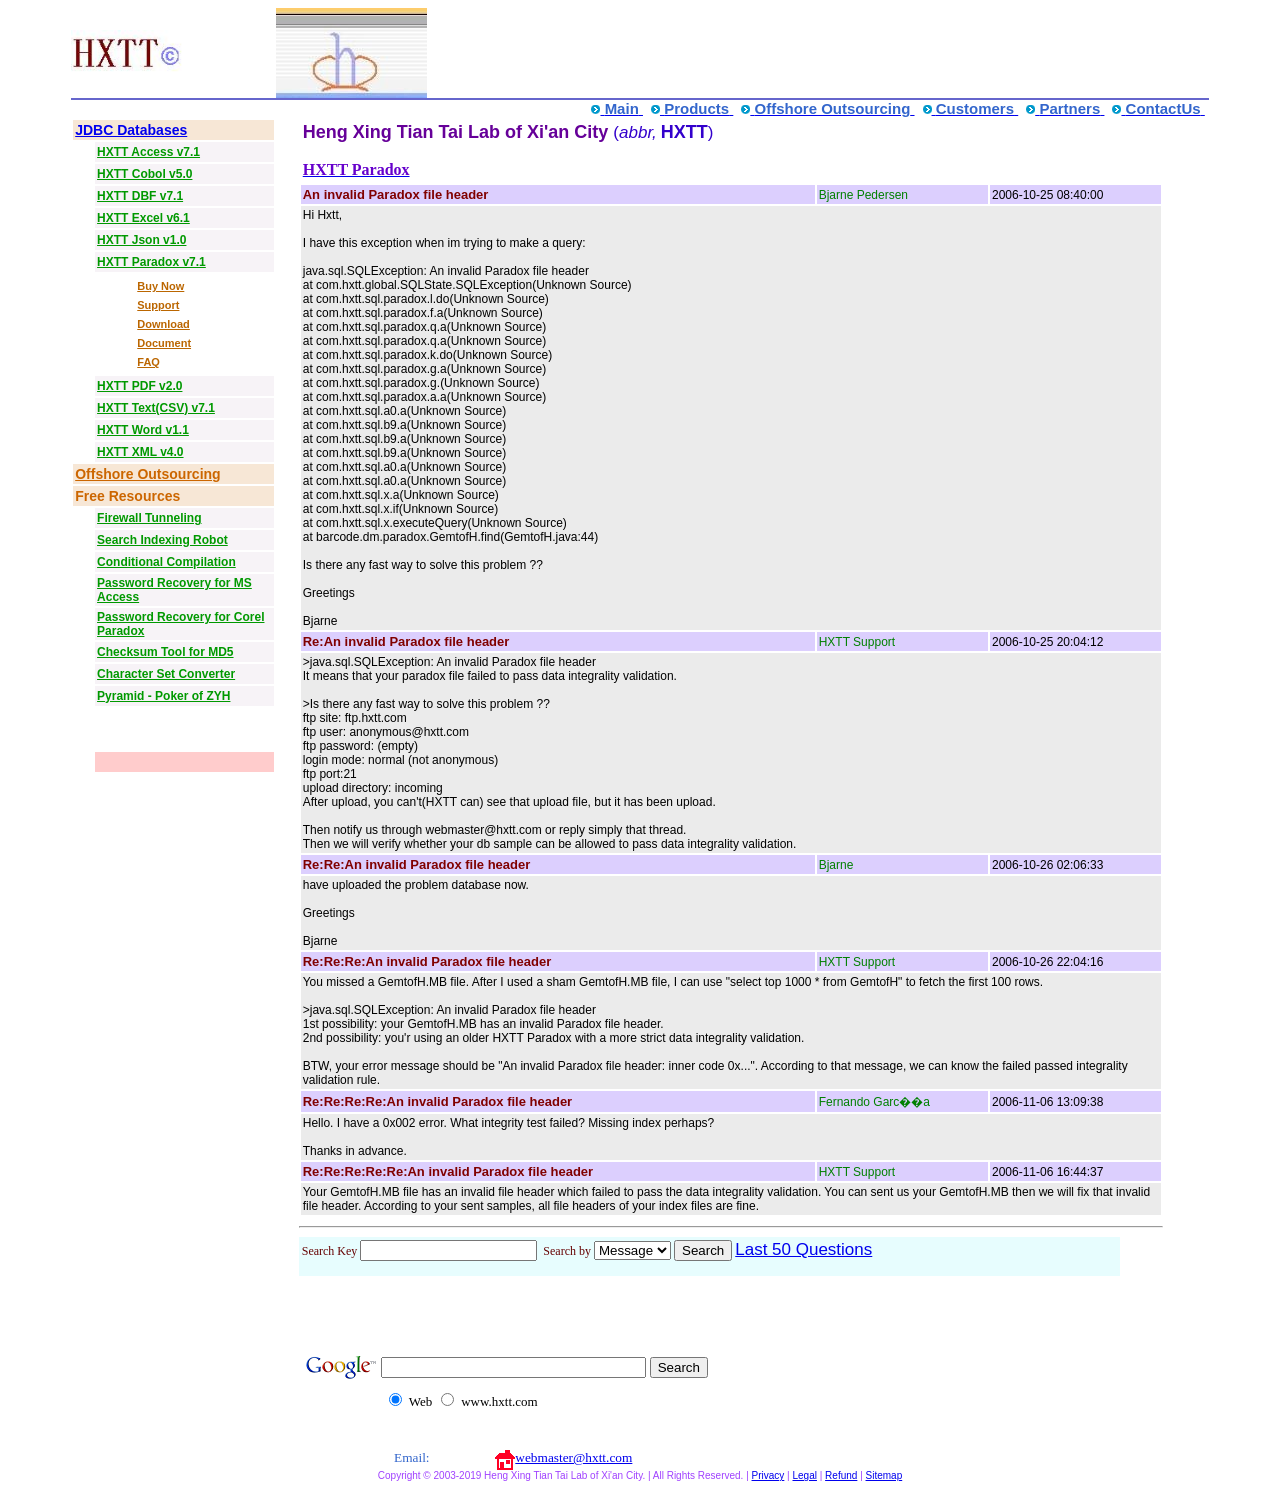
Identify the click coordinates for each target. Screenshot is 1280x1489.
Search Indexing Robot (162, 540)
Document (164, 343)
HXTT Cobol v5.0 (144, 174)
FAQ (148, 362)
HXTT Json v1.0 (141, 240)
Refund (841, 1475)
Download (163, 324)
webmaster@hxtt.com (573, 1457)
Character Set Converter (166, 674)
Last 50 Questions (803, 1249)
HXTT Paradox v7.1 (151, 262)
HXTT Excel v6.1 (143, 218)
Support (158, 305)
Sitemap (884, 1475)
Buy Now (160, 286)
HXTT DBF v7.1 (140, 196)
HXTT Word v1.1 (143, 430)
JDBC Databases (131, 130)
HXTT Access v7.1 (148, 152)
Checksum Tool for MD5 (165, 652)
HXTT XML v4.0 (140, 452)
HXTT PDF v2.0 (139, 386)
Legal (804, 1475)
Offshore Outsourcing (147, 474)
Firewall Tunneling (149, 518)
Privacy (768, 1475)
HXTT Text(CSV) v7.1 (156, 408)
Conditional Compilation (166, 562)
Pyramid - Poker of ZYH (163, 696)
